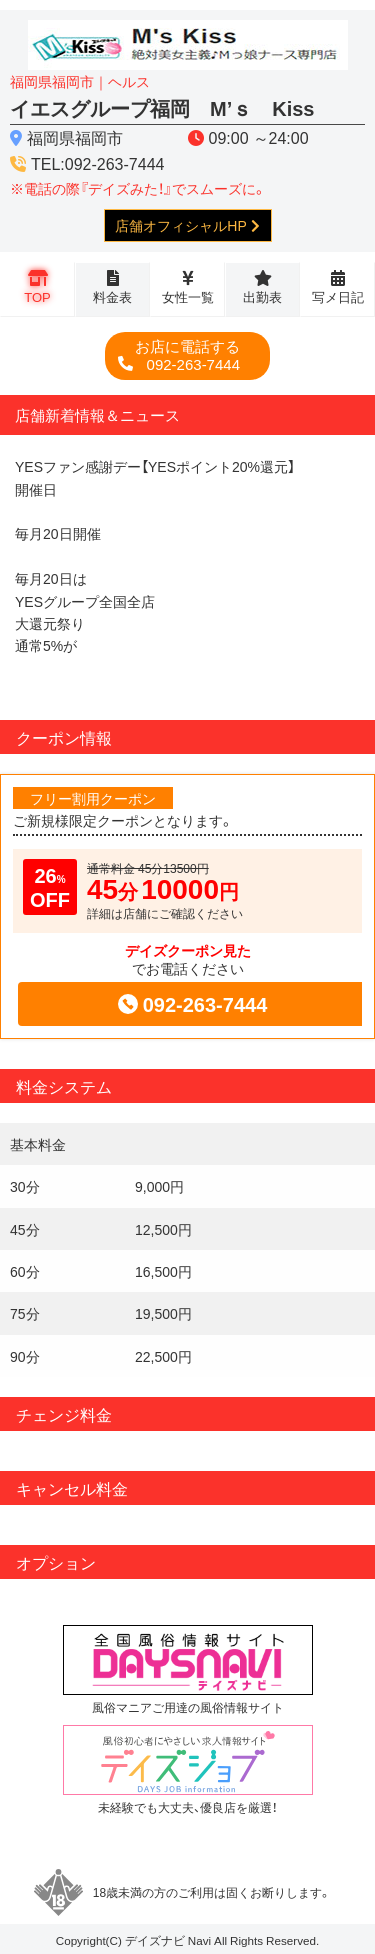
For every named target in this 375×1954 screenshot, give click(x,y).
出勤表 (262, 296)
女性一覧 (188, 296)
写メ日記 (338, 296)
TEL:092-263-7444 (97, 163)
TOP (37, 296)
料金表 (112, 296)
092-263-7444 (187, 355)
